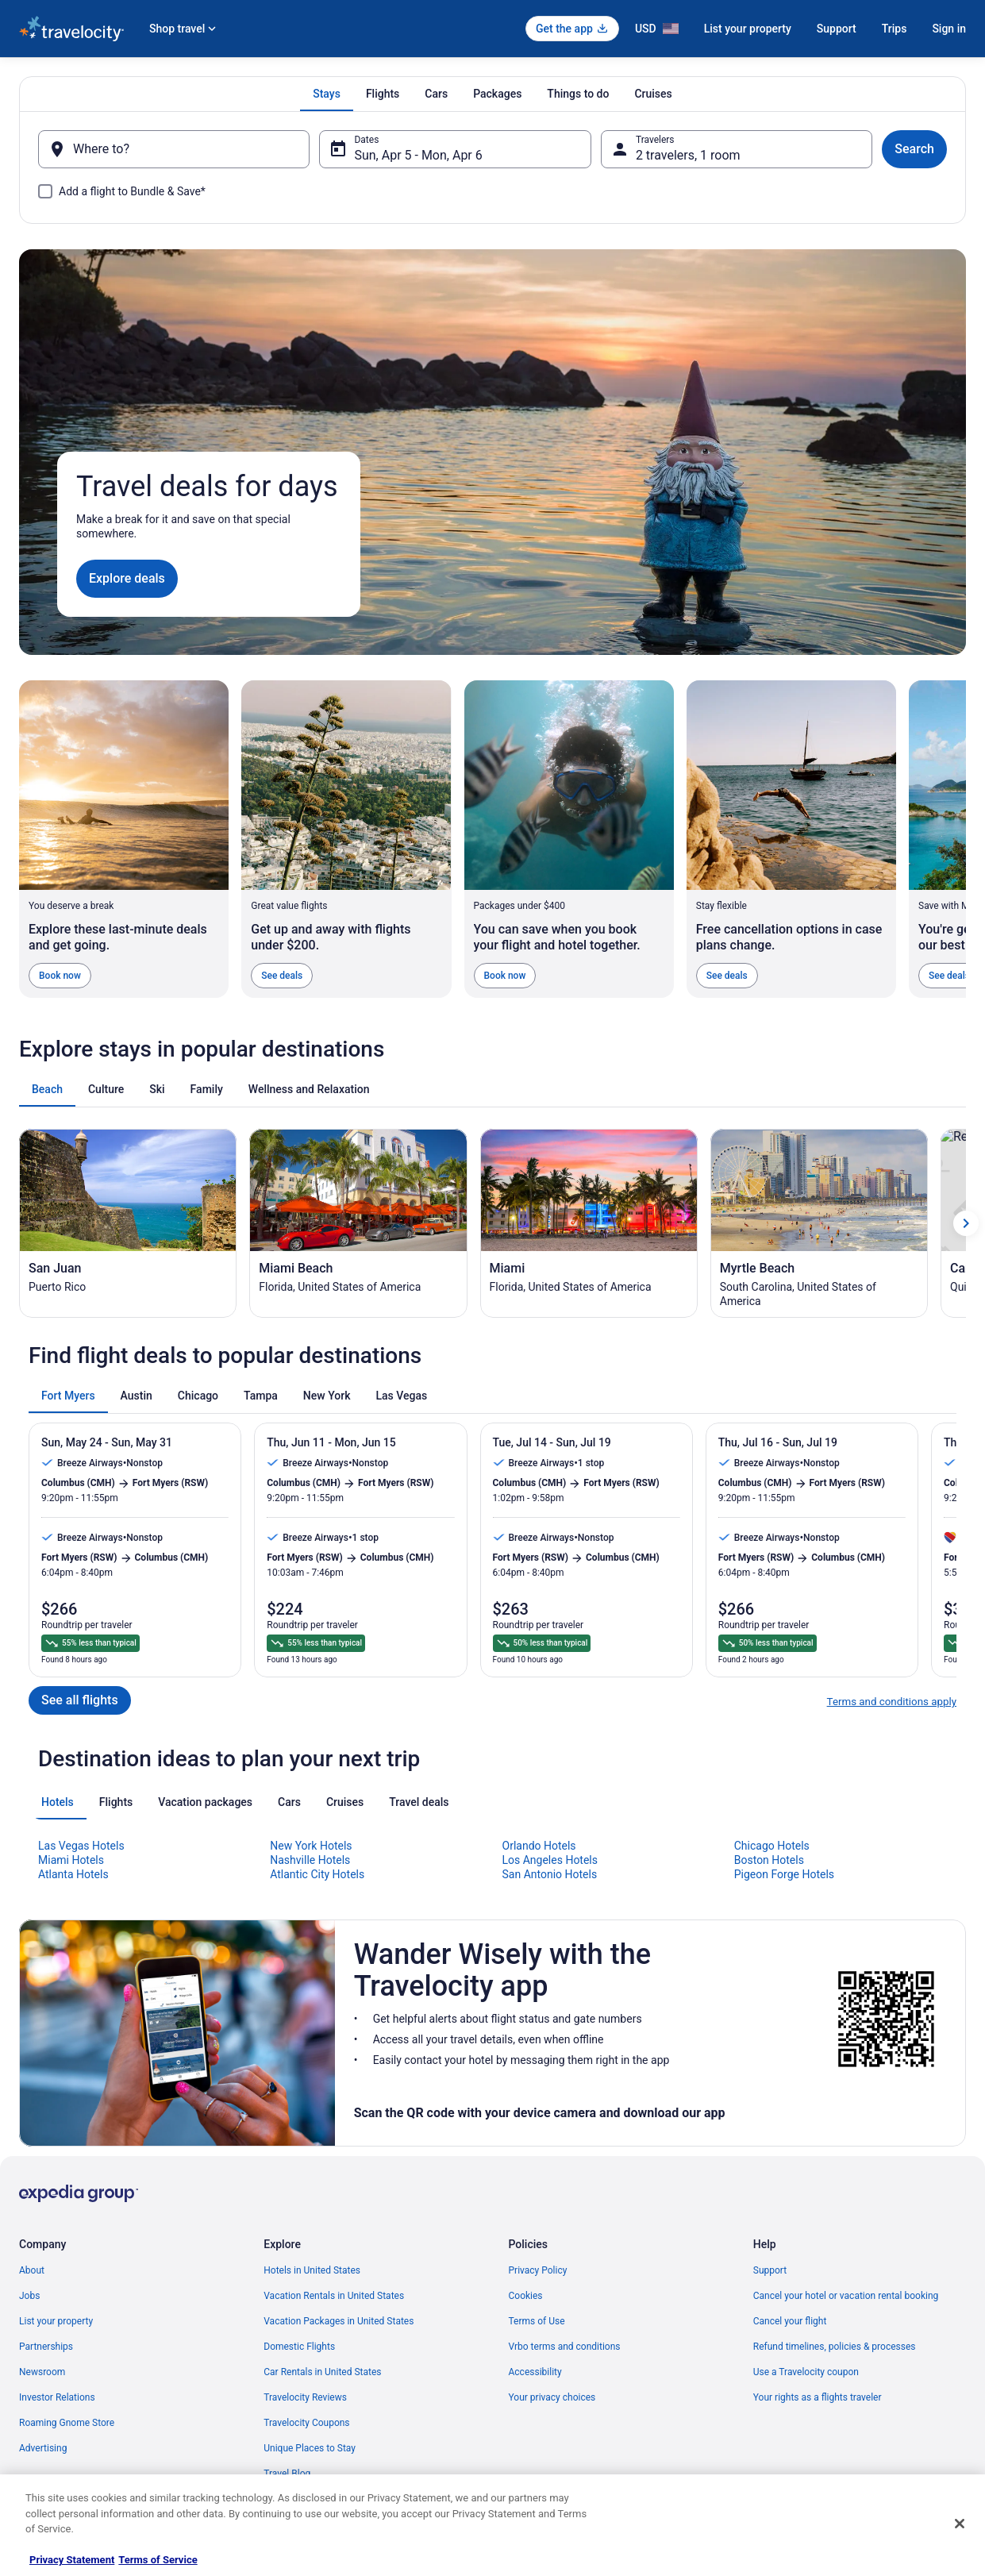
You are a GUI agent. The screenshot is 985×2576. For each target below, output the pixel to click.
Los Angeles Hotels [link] (550, 2308)
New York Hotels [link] (311, 2294)
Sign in (949, 28)
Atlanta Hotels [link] (73, 2322)
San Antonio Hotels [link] (550, 2322)
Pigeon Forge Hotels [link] (784, 2322)
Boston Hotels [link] (769, 2308)
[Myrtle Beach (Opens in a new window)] (819, 1671)
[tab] (326, 93)
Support (836, 28)
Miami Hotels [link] (71, 2308)
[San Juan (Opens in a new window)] (128, 1671)
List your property (747, 28)
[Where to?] (174, 149)
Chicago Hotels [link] (772, 2294)
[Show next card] (966, 1671)
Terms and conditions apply (891, 2149)
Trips (894, 28)
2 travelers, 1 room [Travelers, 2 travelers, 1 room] (688, 155)
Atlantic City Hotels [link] (317, 2322)
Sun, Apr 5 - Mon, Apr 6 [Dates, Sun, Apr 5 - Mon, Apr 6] (418, 155)
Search (914, 148)
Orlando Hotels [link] (539, 2294)
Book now (60, 976)
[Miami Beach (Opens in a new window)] (358, 1671)
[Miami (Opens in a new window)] (589, 1671)
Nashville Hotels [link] (310, 2308)
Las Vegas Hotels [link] (81, 2294)
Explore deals (127, 578)
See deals (281, 976)
